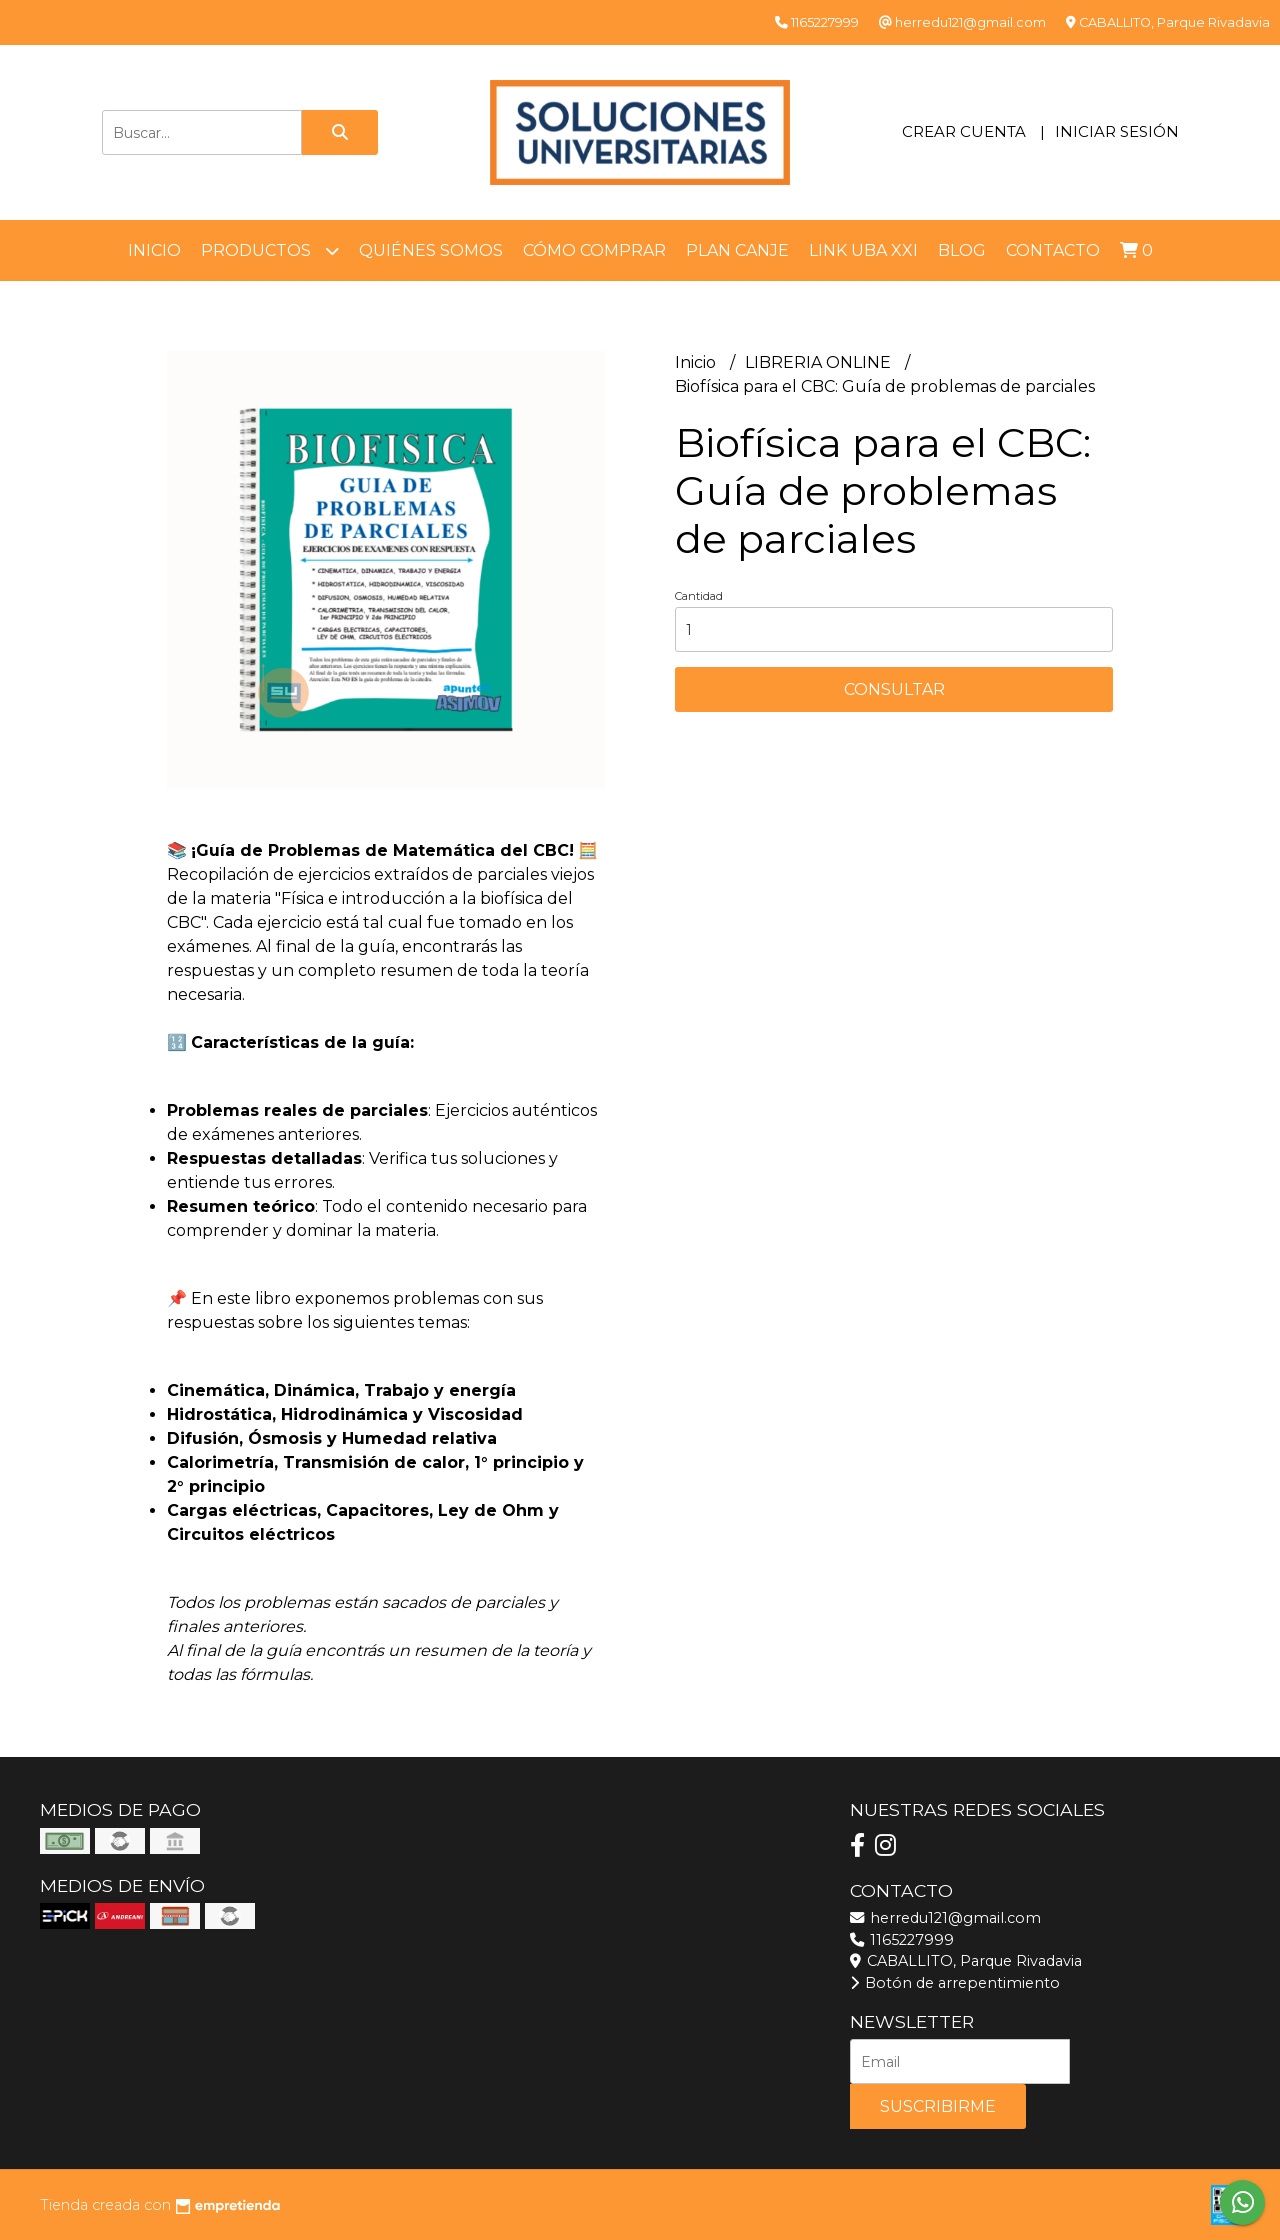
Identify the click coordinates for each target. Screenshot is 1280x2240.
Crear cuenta (964, 131)
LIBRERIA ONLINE (820, 362)
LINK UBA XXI (863, 250)
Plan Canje (737, 250)
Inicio (154, 250)
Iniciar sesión (1117, 131)
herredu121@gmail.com (945, 1918)
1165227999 (902, 1940)
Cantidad (699, 596)
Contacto (1053, 250)
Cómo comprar (594, 250)
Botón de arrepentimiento (955, 1983)
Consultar (894, 689)
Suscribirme (938, 2106)
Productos (270, 250)
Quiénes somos (431, 250)
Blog (962, 250)
